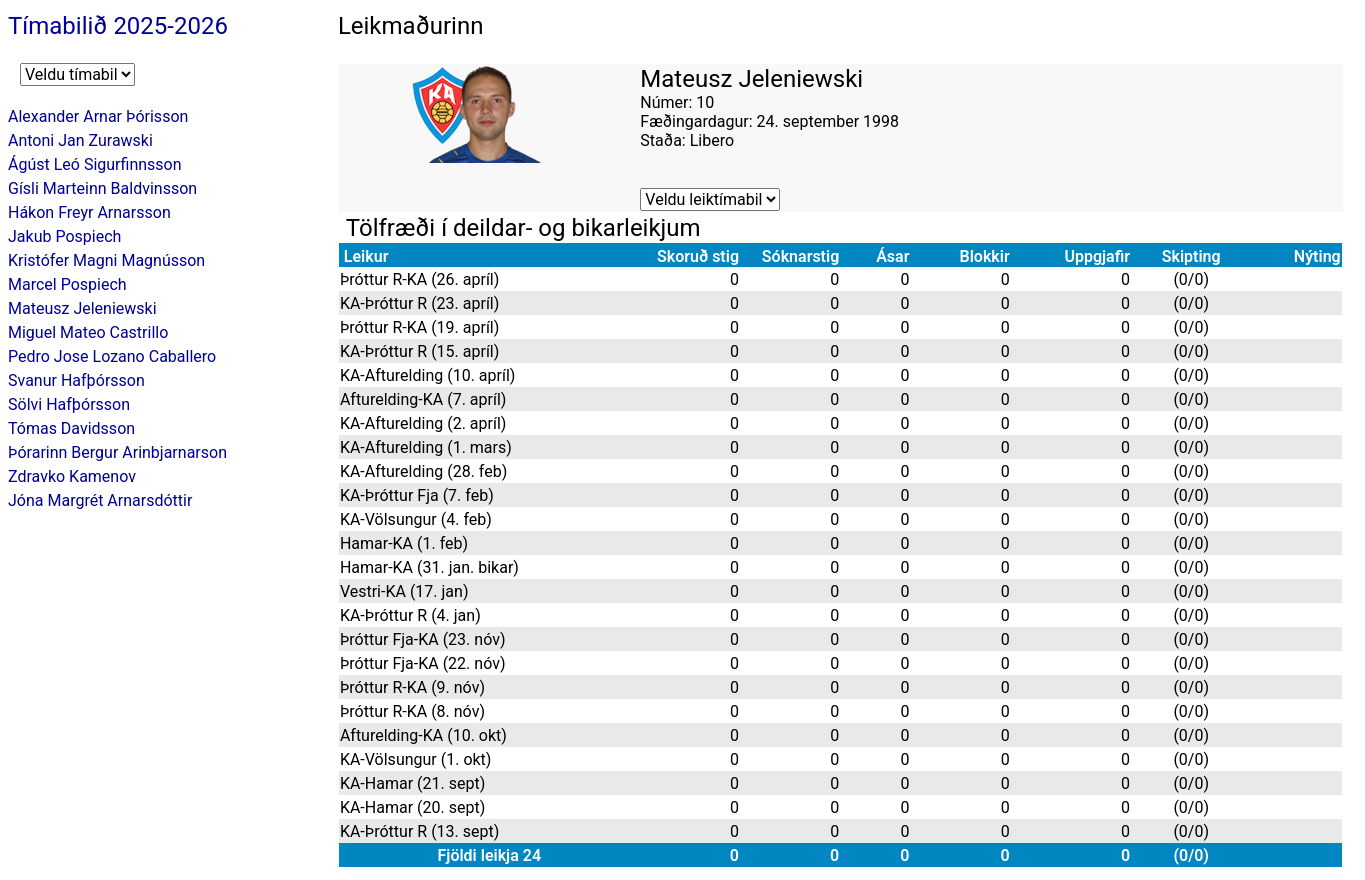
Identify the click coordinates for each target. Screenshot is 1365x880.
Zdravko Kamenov (72, 476)
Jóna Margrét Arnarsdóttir (100, 500)
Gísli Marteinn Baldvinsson (102, 188)
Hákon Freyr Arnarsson (89, 212)
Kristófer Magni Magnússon (106, 260)
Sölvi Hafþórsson (69, 404)
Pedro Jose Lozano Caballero (112, 356)
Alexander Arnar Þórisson (98, 116)
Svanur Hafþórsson (76, 380)
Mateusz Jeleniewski (82, 308)
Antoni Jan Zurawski (80, 140)
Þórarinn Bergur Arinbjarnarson (117, 452)
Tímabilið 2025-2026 (118, 26)
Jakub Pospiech (64, 236)
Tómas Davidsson (71, 428)
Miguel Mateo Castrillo (88, 332)
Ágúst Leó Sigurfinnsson (95, 164)
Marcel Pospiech (67, 284)
